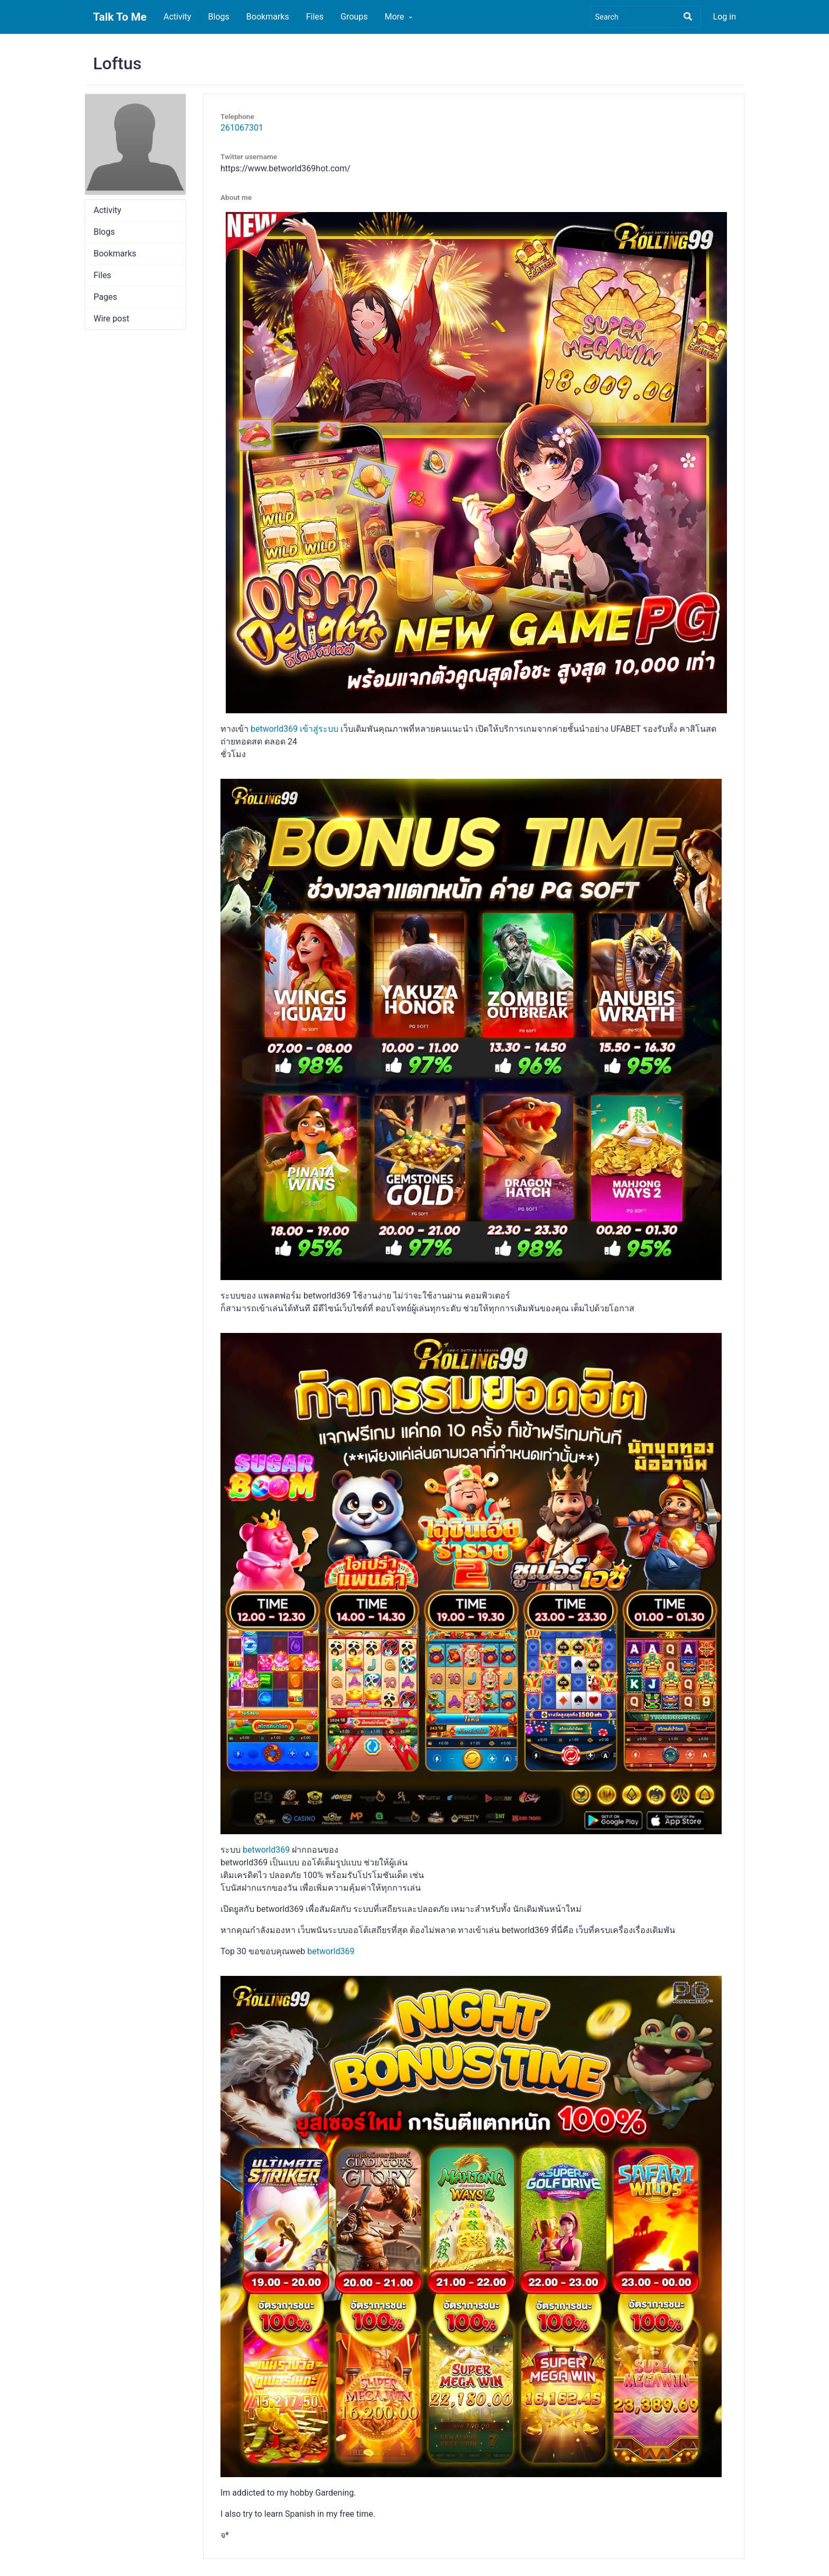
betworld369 (266, 1850)
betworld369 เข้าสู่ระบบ (294, 729)
